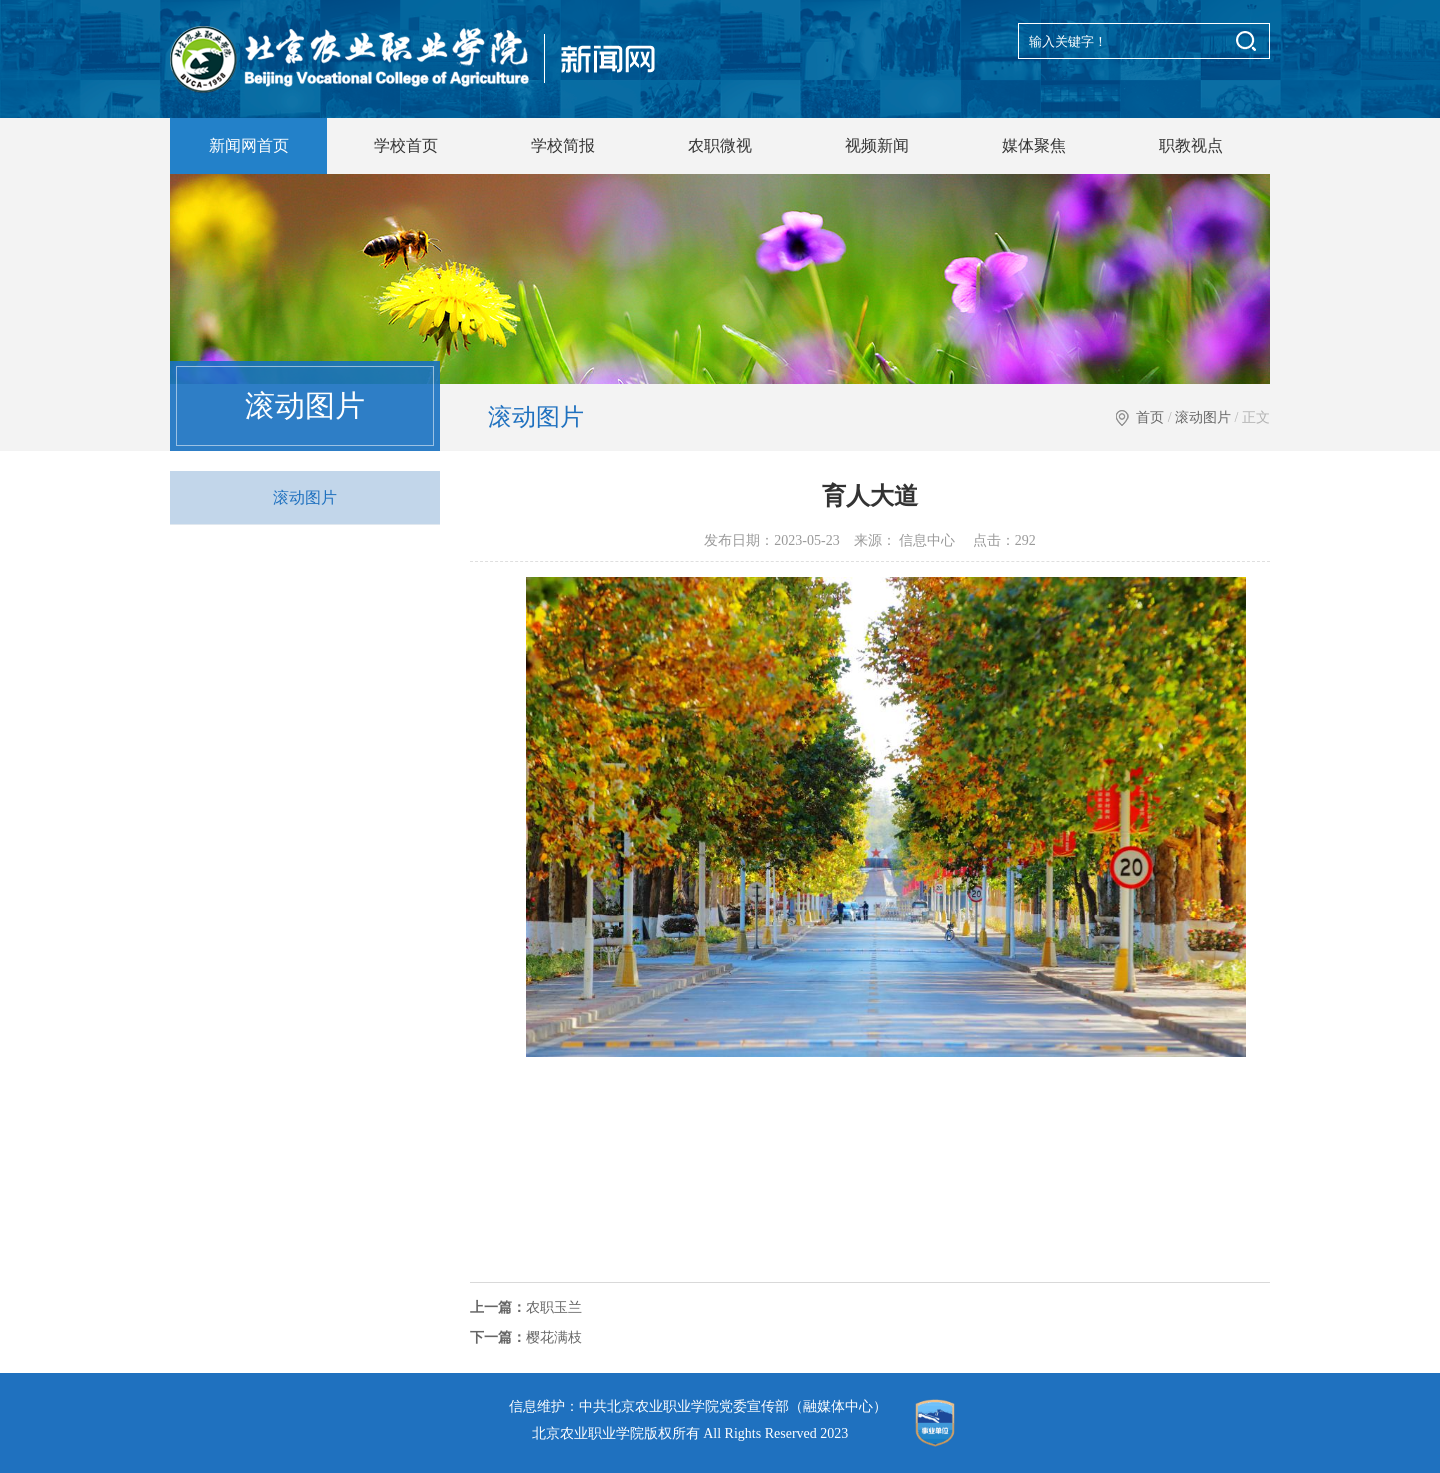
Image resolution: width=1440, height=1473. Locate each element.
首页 (1150, 417)
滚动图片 (1203, 417)
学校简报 (563, 145)
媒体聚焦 (1034, 145)
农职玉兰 (526, 1307)
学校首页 (406, 145)
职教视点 (1191, 145)
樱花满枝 (526, 1337)
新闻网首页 (249, 145)
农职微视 (720, 145)
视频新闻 (877, 145)
